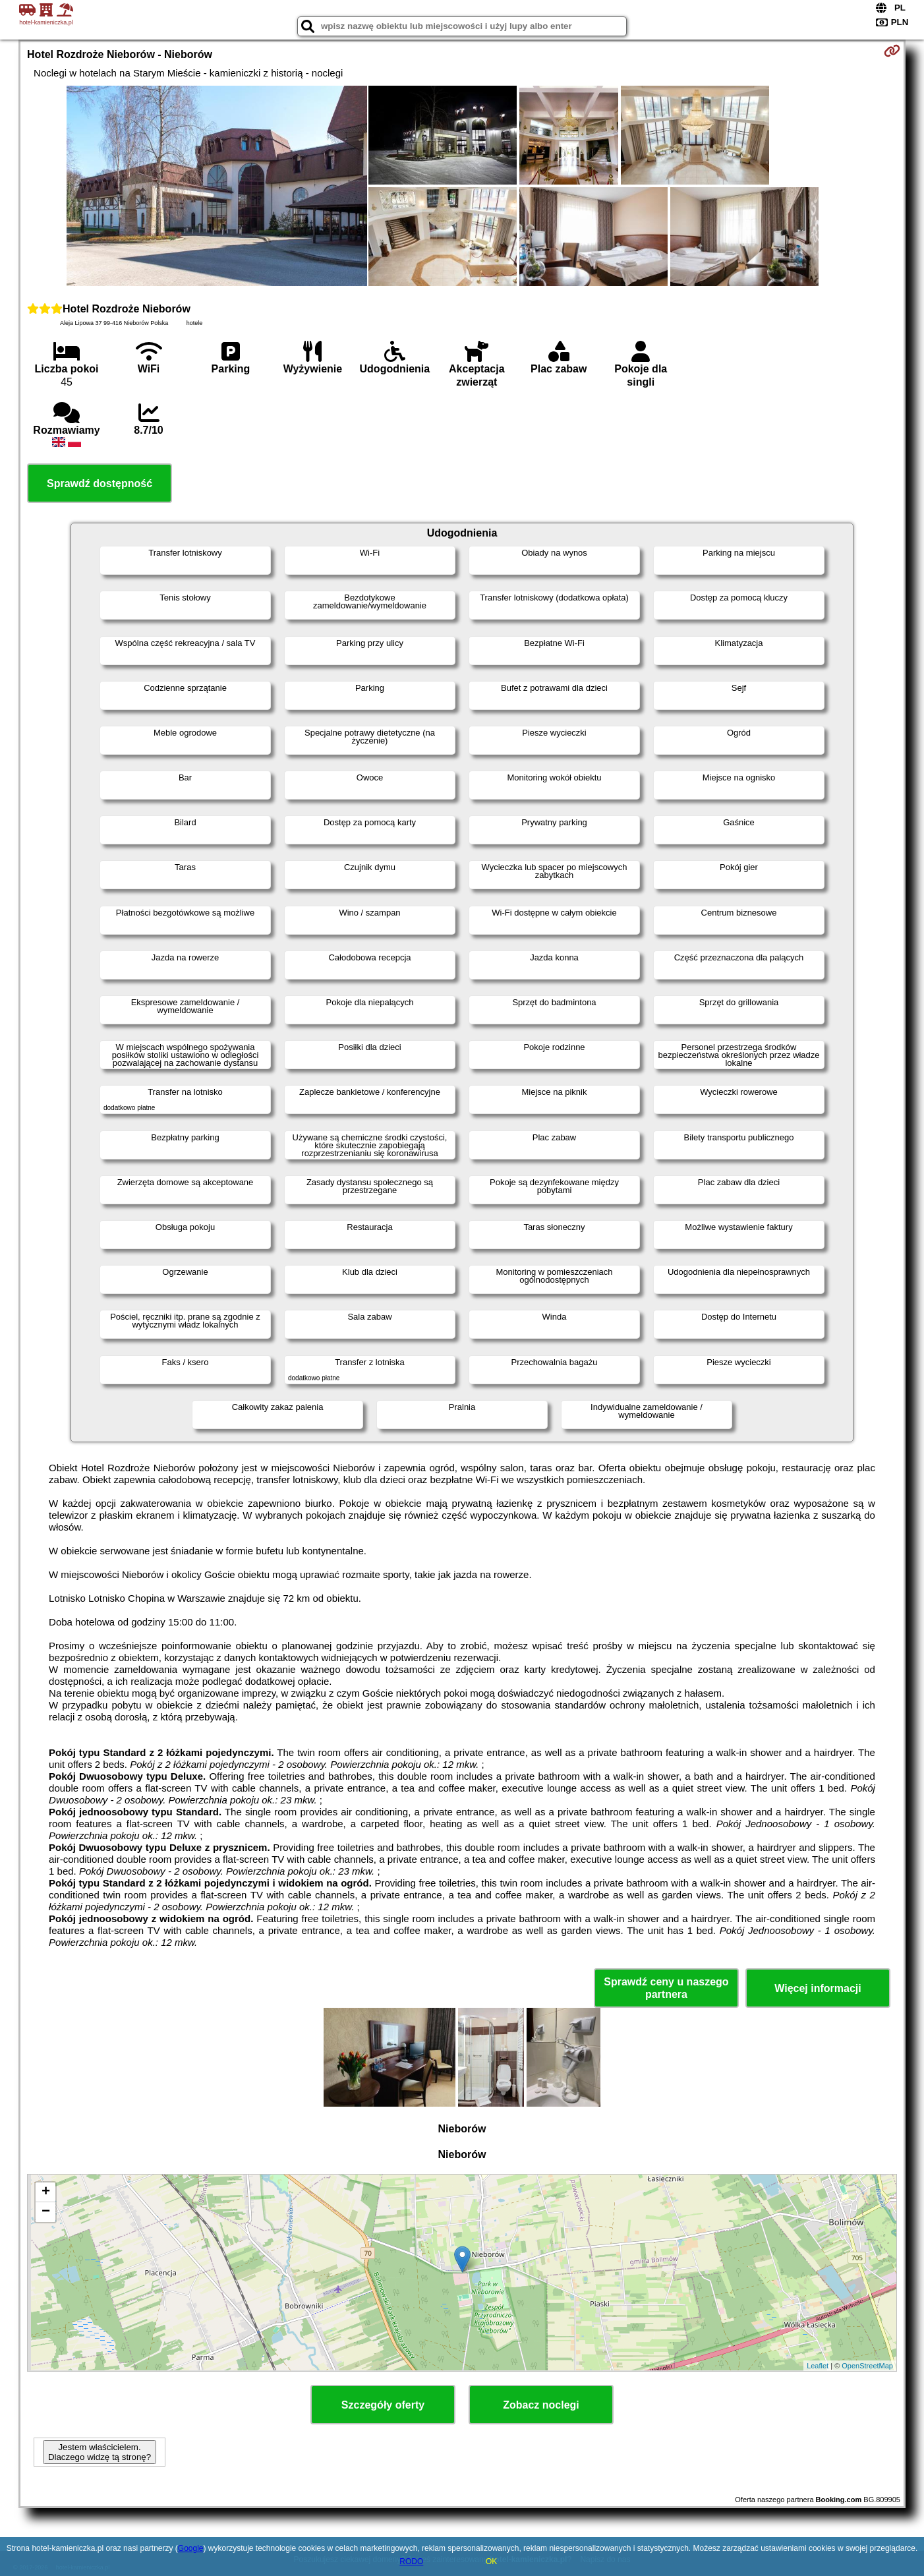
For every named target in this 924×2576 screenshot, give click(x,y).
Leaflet (817, 2366)
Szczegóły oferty (382, 2405)
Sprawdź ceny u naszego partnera (666, 1988)
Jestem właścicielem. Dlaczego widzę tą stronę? (99, 2452)
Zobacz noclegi (541, 2405)
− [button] (46, 2212)
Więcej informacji (817, 1988)
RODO (411, 2561)
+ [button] (46, 2192)
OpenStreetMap (867, 2366)
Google (191, 2548)
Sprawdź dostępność (99, 483)
